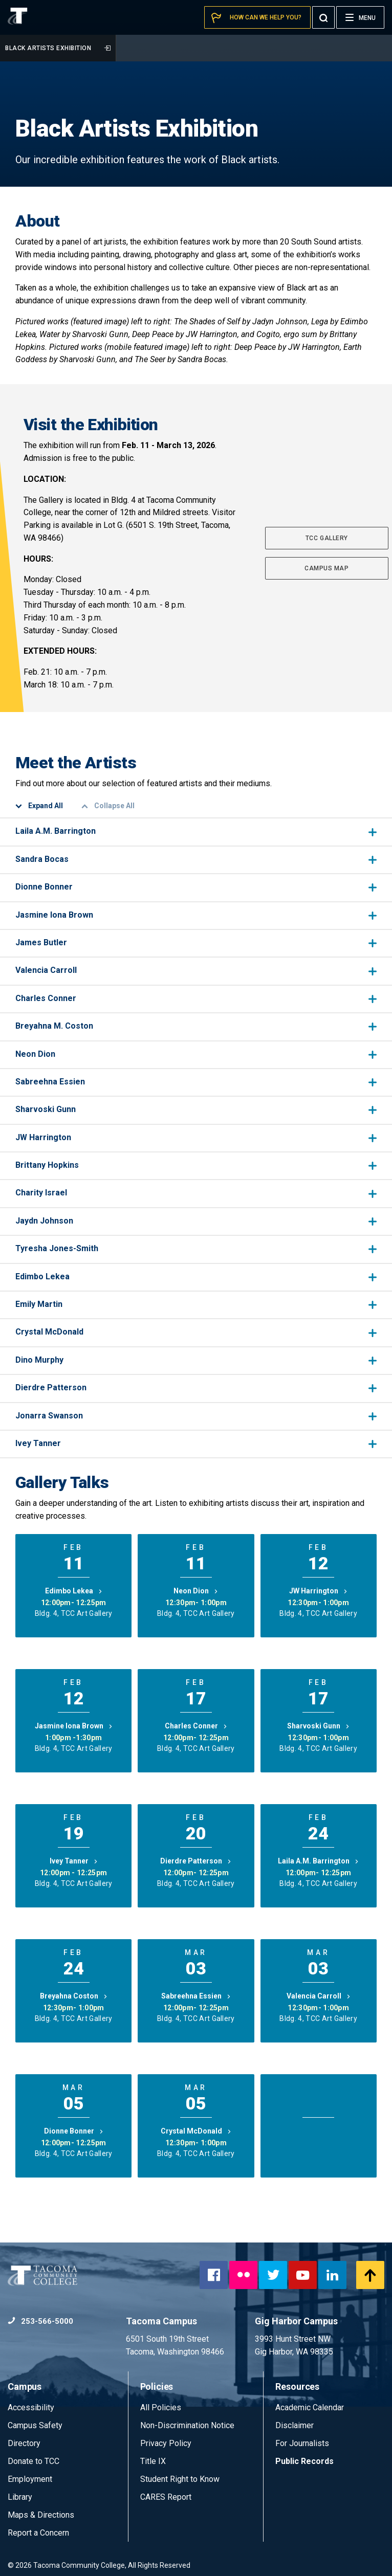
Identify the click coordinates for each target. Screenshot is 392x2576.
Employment (30, 2479)
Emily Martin (196, 1304)
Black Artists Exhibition (58, 48)
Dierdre (195, 1861)
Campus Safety (35, 2425)
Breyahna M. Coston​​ (196, 1026)
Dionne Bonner (196, 887)
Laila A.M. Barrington (196, 831)
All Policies (161, 2407)
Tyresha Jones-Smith (196, 1248)
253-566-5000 (40, 2321)
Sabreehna (196, 1996)
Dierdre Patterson (196, 1387)
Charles (196, 1726)
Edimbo (73, 1591)
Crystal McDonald (196, 1332)
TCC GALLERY (327, 538)
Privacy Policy (165, 2443)
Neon (195, 1591)
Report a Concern (38, 2533)
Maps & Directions (41, 2515)
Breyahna (73, 1996)
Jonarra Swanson (196, 1415)
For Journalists (302, 2443)
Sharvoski (318, 1726)
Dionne (73, 2131)
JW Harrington (196, 1137)
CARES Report (165, 2497)
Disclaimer (294, 2425)
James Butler (196, 942)
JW (318, 1591)
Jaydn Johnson (196, 1221)
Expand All (39, 806)
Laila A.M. (318, 1861)
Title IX (153, 2461)
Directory (24, 2443)
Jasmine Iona (74, 1726)
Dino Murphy (196, 1360)
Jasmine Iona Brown (196, 915)
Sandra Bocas (196, 859)
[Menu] (360, 17)
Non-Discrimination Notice (187, 2425)
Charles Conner (196, 998)
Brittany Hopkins (196, 1165)
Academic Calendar (309, 2407)
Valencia (319, 1996)
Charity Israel (196, 1192)
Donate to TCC (33, 2461)
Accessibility (31, 2407)
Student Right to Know (180, 2479)
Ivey (74, 1861)
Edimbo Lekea (196, 1276)
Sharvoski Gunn (196, 1109)
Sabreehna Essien (196, 1081)
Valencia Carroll (196, 970)
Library (20, 2497)
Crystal (196, 2131)
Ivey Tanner (196, 1443)
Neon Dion (196, 1054)
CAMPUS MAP (326, 568)
